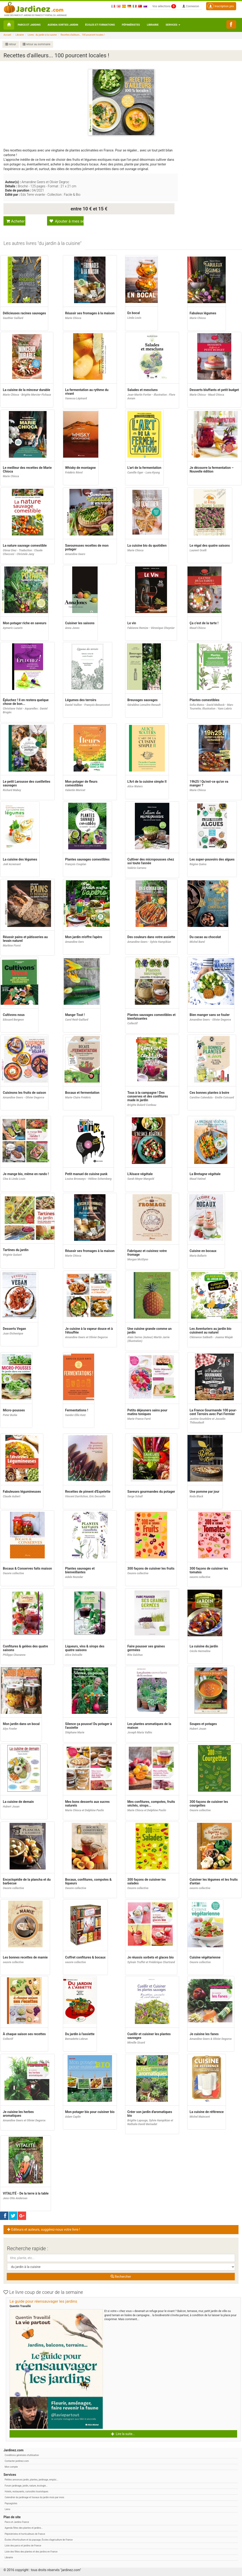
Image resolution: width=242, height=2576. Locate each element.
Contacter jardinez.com (17, 2461)
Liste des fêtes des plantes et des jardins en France (31, 2552)
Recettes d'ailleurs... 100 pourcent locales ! (83, 35)
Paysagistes (11, 2503)
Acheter (15, 221)
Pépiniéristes (131, 24)
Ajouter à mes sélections (65, 221)
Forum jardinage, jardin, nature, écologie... (26, 2486)
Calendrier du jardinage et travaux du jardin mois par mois (34, 2498)
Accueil (7, 35)
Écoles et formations (100, 24)
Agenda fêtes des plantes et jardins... (24, 2528)
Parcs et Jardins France (17, 2522)
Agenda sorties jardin (63, 24)
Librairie (153, 24)
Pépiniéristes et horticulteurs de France (25, 2534)
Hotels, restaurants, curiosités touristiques (26, 2492)
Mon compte (11, 2467)
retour (10, 44)
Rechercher (121, 2277)
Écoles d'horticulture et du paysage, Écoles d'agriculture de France (39, 2540)
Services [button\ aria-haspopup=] (173, 24)
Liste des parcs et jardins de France (23, 2546)
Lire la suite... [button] (123, 2434)
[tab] (42, 244)
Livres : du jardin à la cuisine (42, 35)
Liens (7, 2509)
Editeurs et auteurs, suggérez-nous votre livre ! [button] (43, 2230)
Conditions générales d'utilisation (22, 2455)
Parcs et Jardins (29, 24)
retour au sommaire (37, 44)
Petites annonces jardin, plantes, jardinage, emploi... (31, 2480)
